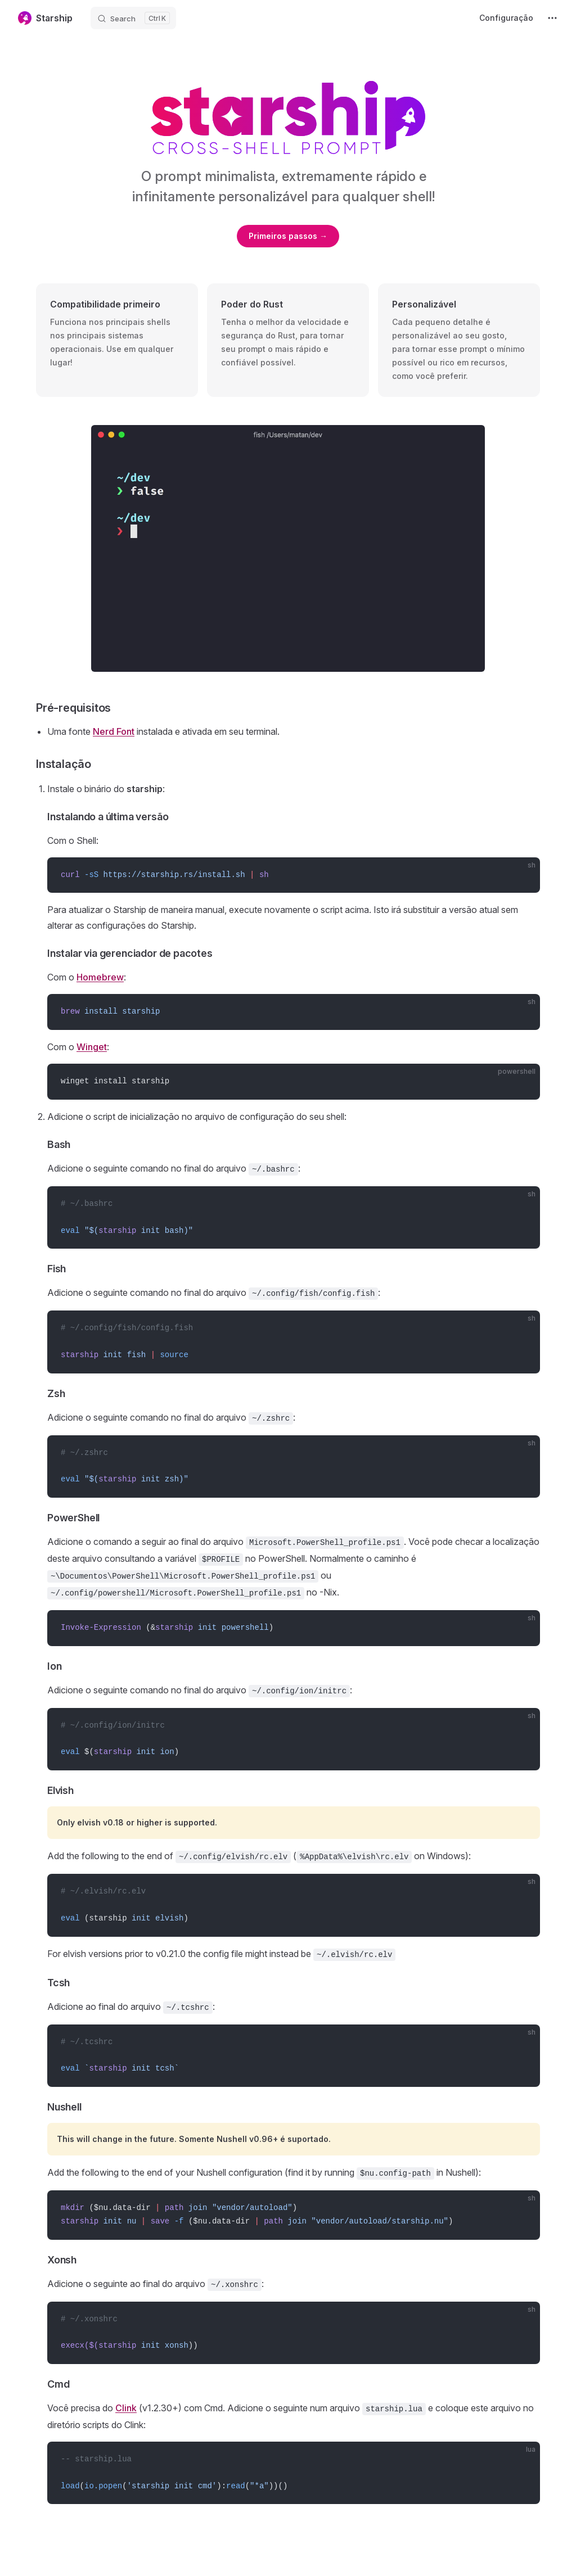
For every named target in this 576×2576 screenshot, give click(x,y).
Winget (91, 1046)
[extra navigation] (552, 18)
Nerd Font (113, 731)
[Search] (133, 18)
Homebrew (100, 977)
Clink (126, 2408)
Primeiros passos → (288, 236)
